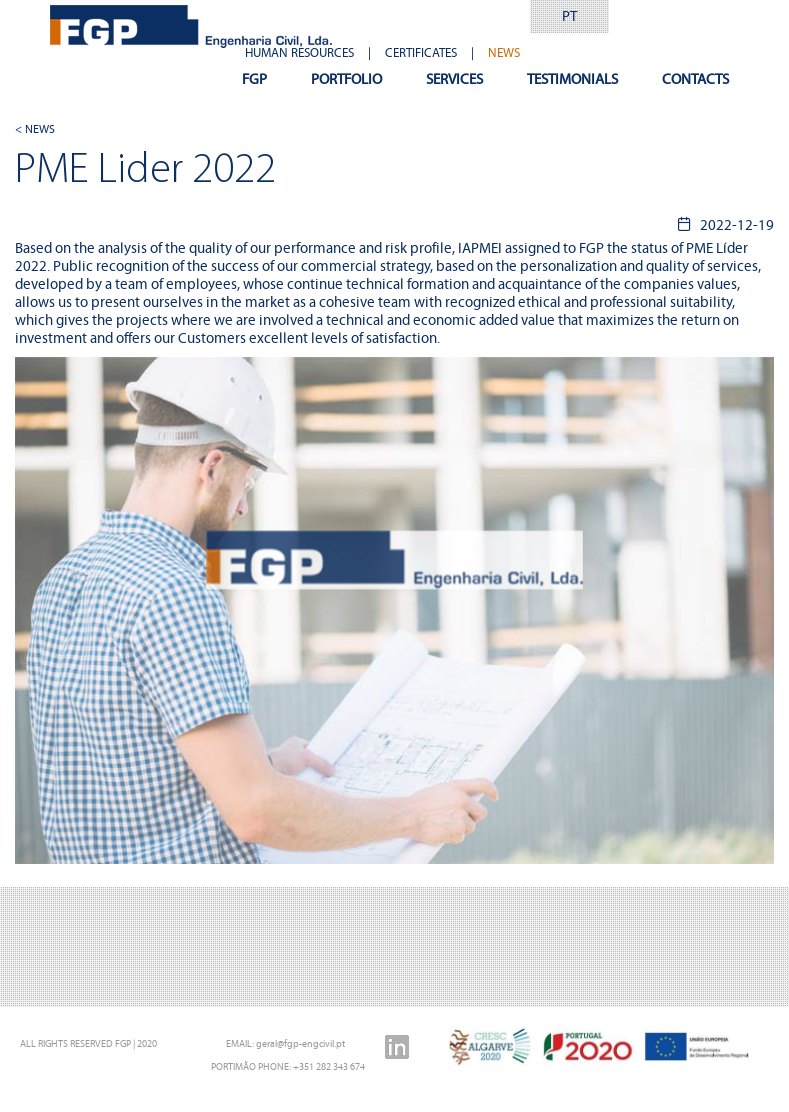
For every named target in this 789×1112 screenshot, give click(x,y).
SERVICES (454, 79)
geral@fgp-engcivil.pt (300, 1043)
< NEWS (35, 129)
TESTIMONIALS (572, 79)
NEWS (504, 53)
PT (569, 16)
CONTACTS (695, 79)
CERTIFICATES (421, 53)
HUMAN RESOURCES (299, 53)
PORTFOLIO (346, 79)
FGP (254, 79)
